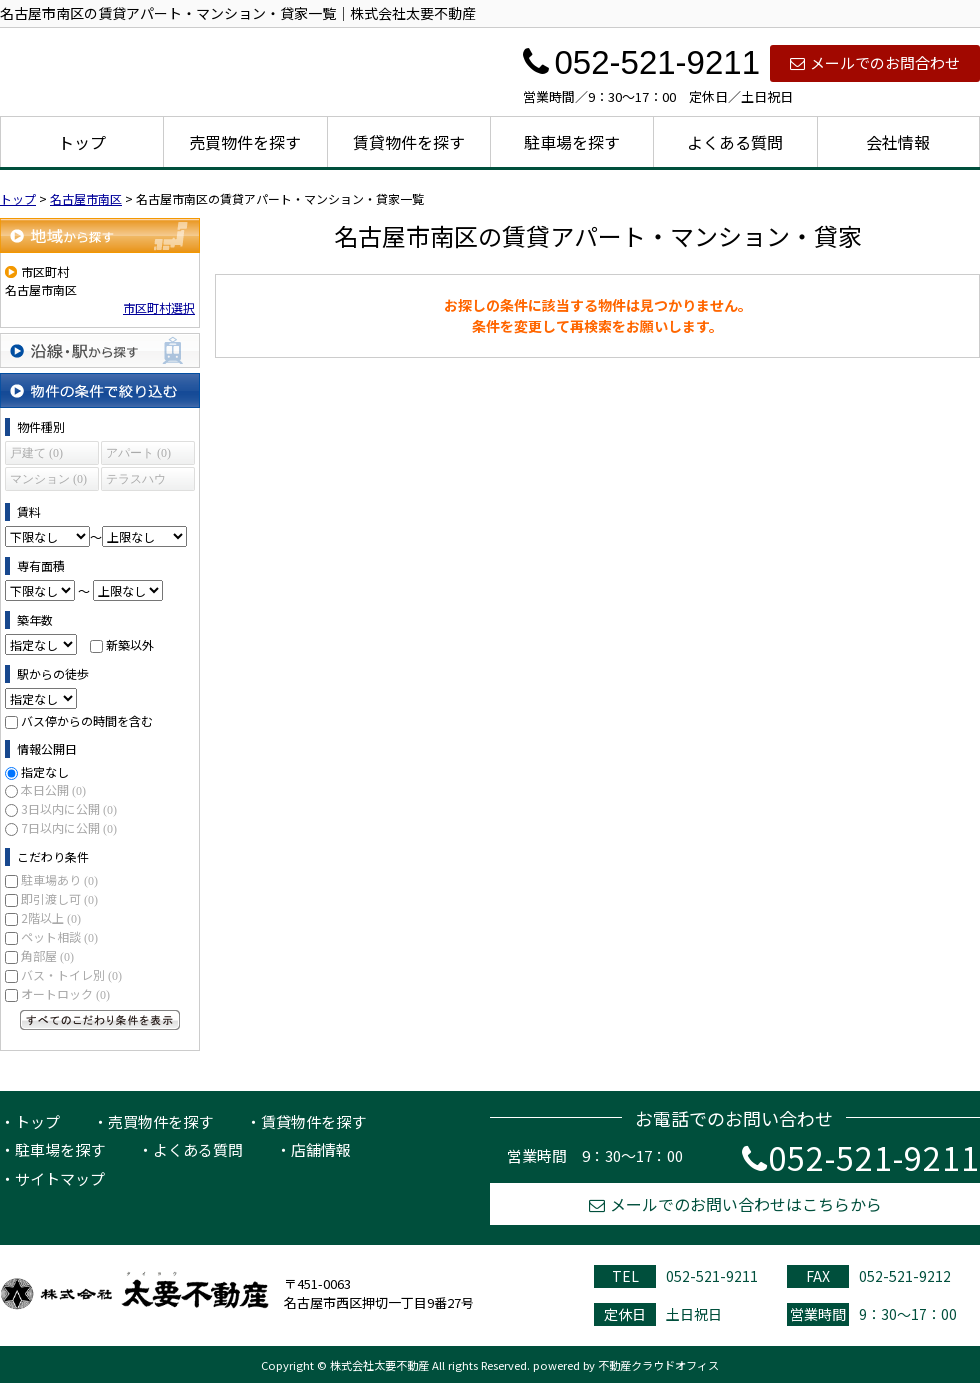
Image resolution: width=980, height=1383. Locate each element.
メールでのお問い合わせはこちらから (735, 1204)
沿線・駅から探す (100, 350)
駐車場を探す (572, 142)
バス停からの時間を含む (87, 720)
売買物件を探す (245, 142)
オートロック (65, 993)
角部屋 (47, 955)
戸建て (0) (36, 453)
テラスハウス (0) (136, 481)
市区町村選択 (159, 307)
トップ (82, 142)
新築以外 (130, 644)
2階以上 (51, 917)
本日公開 (53, 789)
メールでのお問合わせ (875, 62)
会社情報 (898, 142)
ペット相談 (59, 936)
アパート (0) (138, 453)
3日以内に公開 (69, 808)
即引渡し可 (59, 898)
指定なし (45, 771)
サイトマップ (60, 1178)
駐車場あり (59, 879)
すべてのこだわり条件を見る (100, 1020)
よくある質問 (735, 142)
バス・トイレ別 (71, 974)
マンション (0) (48, 479)
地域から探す (100, 235)
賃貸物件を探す (409, 142)
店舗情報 (321, 1149)
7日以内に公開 (69, 827)
